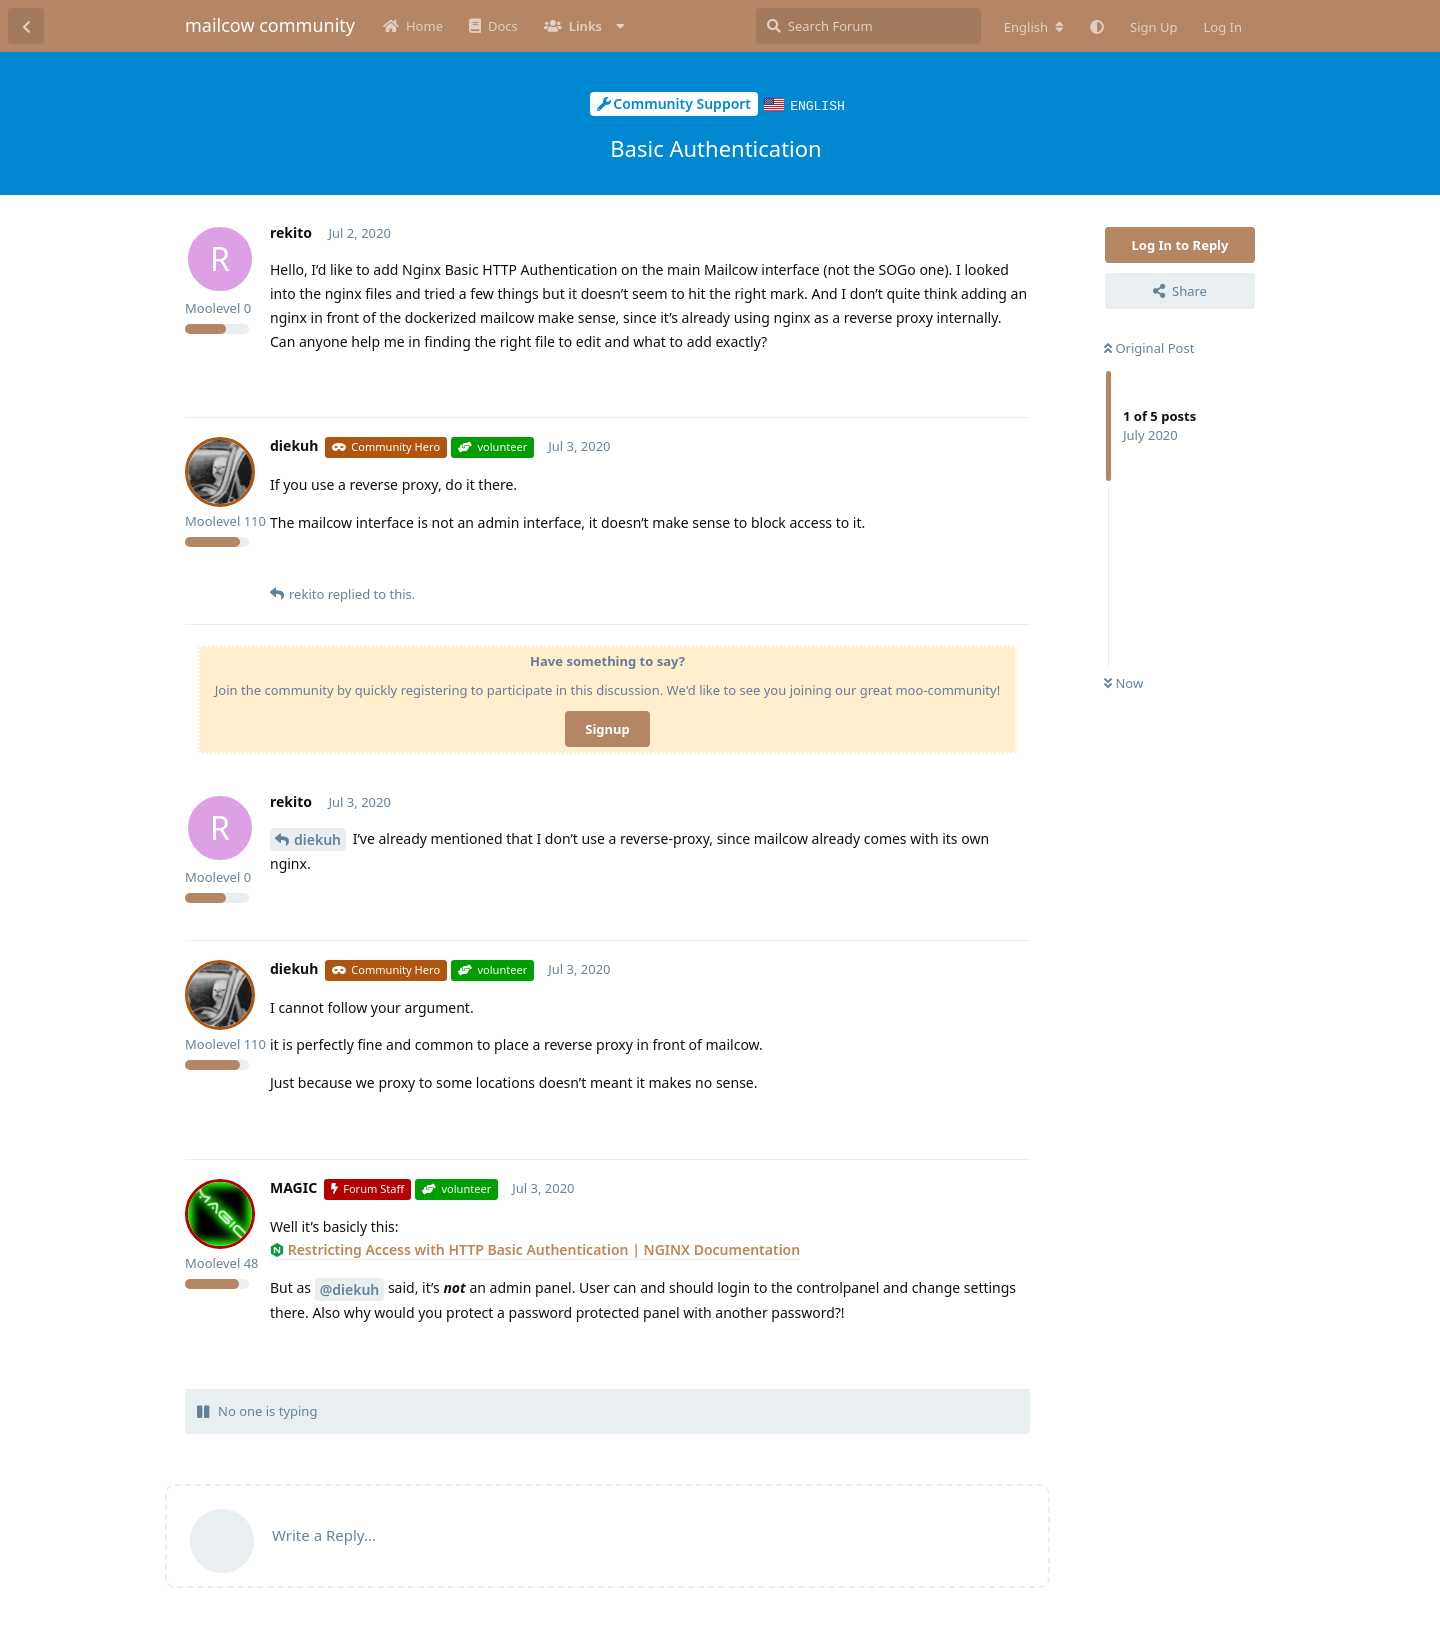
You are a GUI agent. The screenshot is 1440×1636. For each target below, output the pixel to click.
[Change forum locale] (1034, 27)
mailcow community (270, 25)
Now (1123, 682)
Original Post (1149, 347)
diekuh (317, 838)
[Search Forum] (868, 26)
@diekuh (350, 1288)
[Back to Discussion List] (26, 26)
